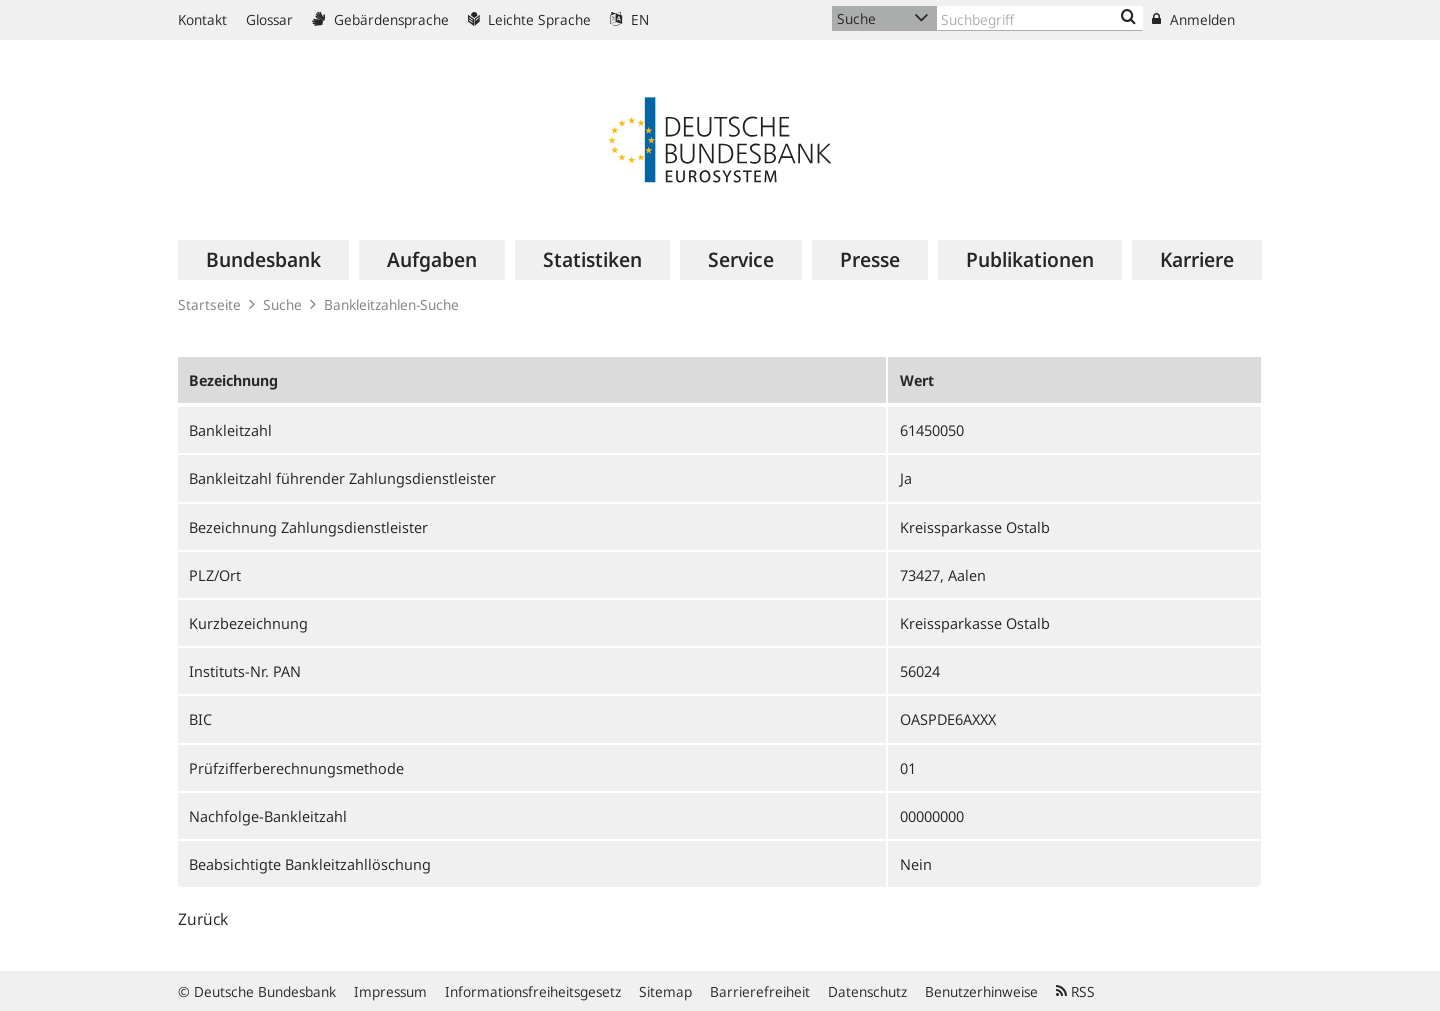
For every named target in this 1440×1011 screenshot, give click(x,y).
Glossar (269, 19)
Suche (282, 304)
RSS (1075, 991)
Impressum (390, 991)
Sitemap (665, 991)
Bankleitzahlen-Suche (391, 304)
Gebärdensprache (380, 19)
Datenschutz (867, 991)
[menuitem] (263, 260)
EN (629, 19)
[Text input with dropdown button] (1040, 18)
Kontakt (202, 19)
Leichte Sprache (529, 19)
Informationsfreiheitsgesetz (533, 991)
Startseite (209, 304)
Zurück (203, 919)
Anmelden (1193, 19)
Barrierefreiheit (760, 991)
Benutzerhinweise (981, 991)
